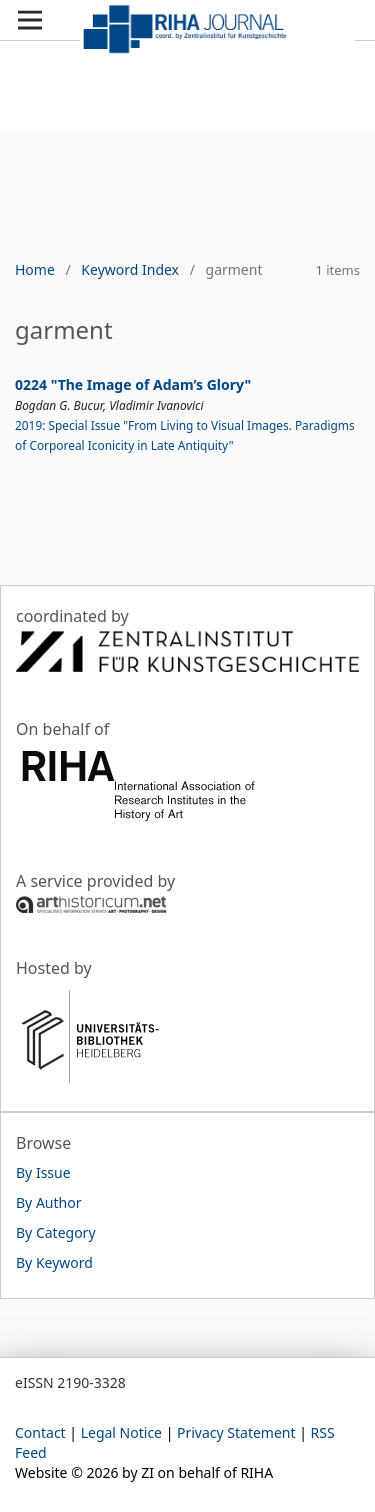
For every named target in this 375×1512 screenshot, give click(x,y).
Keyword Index (130, 269)
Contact (40, 1432)
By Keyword (54, 1262)
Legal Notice (121, 1432)
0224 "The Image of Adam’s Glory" (133, 384)
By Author (48, 1202)
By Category (56, 1232)
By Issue (43, 1172)
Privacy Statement (236, 1432)
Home (35, 269)
